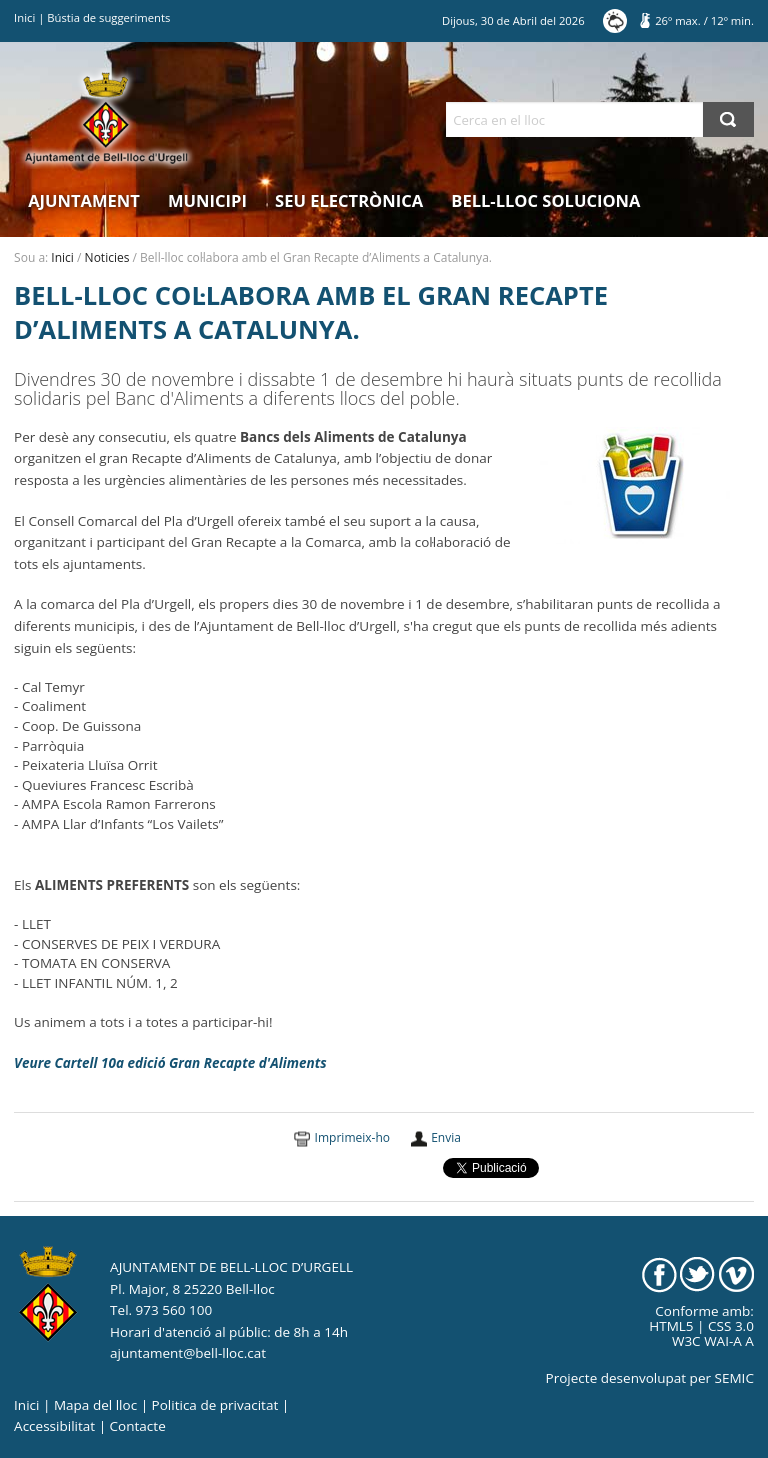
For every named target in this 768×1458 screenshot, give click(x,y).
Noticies (107, 257)
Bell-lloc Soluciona (545, 200)
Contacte (138, 1426)
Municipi (207, 200)
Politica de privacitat (215, 1405)
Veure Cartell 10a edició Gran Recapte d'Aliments (170, 1063)
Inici (24, 17)
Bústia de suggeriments (108, 17)
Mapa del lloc (95, 1405)
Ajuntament (84, 200)
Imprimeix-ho (352, 1137)
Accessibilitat (54, 1426)
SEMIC (734, 1378)
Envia (446, 1137)
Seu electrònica (349, 200)
